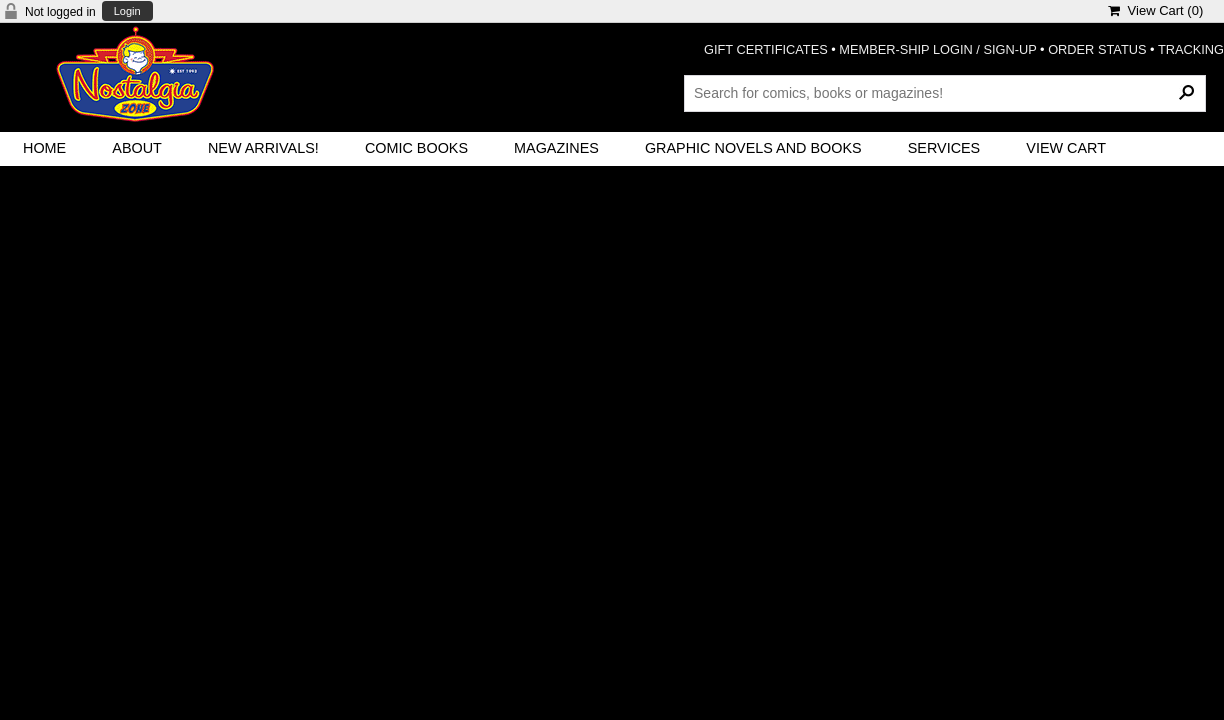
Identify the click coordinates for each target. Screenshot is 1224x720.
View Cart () (1155, 10)
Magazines (556, 148)
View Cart (1066, 148)
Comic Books (416, 148)
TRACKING (1191, 49)
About (137, 148)
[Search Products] (945, 93)
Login (127, 11)
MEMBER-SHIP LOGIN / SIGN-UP (937, 49)
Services (944, 148)
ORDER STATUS (1097, 49)
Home (44, 148)
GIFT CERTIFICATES (766, 49)
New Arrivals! (263, 148)
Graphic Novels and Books (753, 148)
